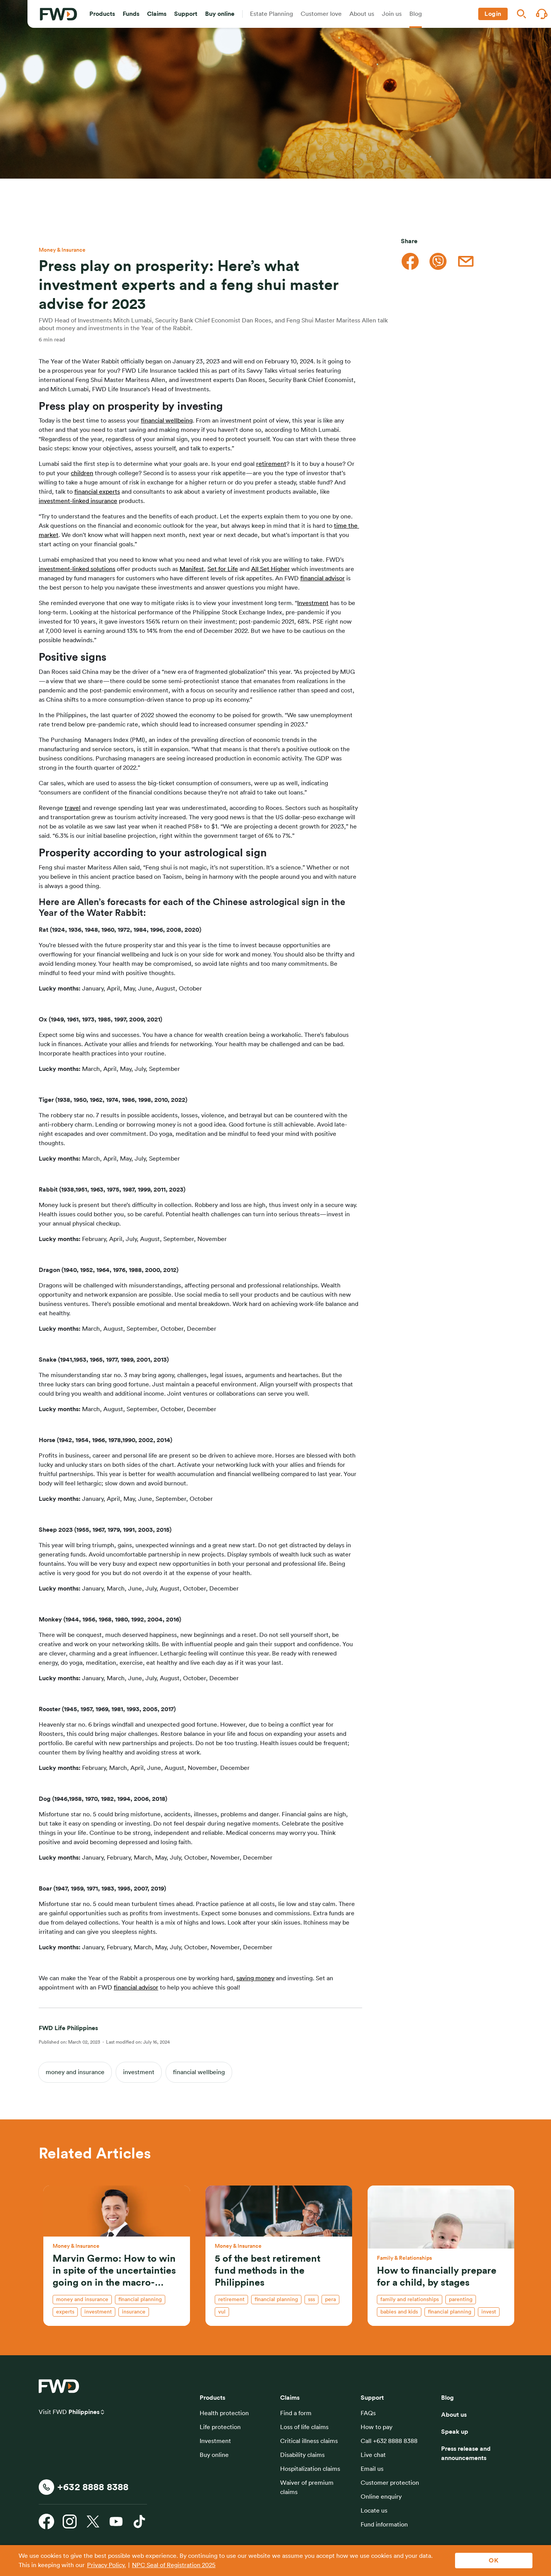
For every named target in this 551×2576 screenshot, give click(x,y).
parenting (460, 2299)
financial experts (97, 492)
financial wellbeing (167, 421)
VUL (222, 2312)
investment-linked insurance (78, 501)
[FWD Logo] (58, 14)
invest (488, 2312)
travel (72, 808)
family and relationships (409, 2299)
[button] (102, 14)
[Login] (493, 14)
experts (65, 2312)
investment (138, 2072)
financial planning (140, 2299)
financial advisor (322, 578)
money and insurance (75, 2072)
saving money (255, 1978)
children (82, 473)
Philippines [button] (83, 2412)
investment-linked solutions (77, 569)
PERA (330, 2299)
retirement (271, 464)
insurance (133, 2312)
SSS (311, 2299)
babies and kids (399, 2312)
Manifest (192, 569)
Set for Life (222, 569)
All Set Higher (270, 569)
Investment (313, 603)
